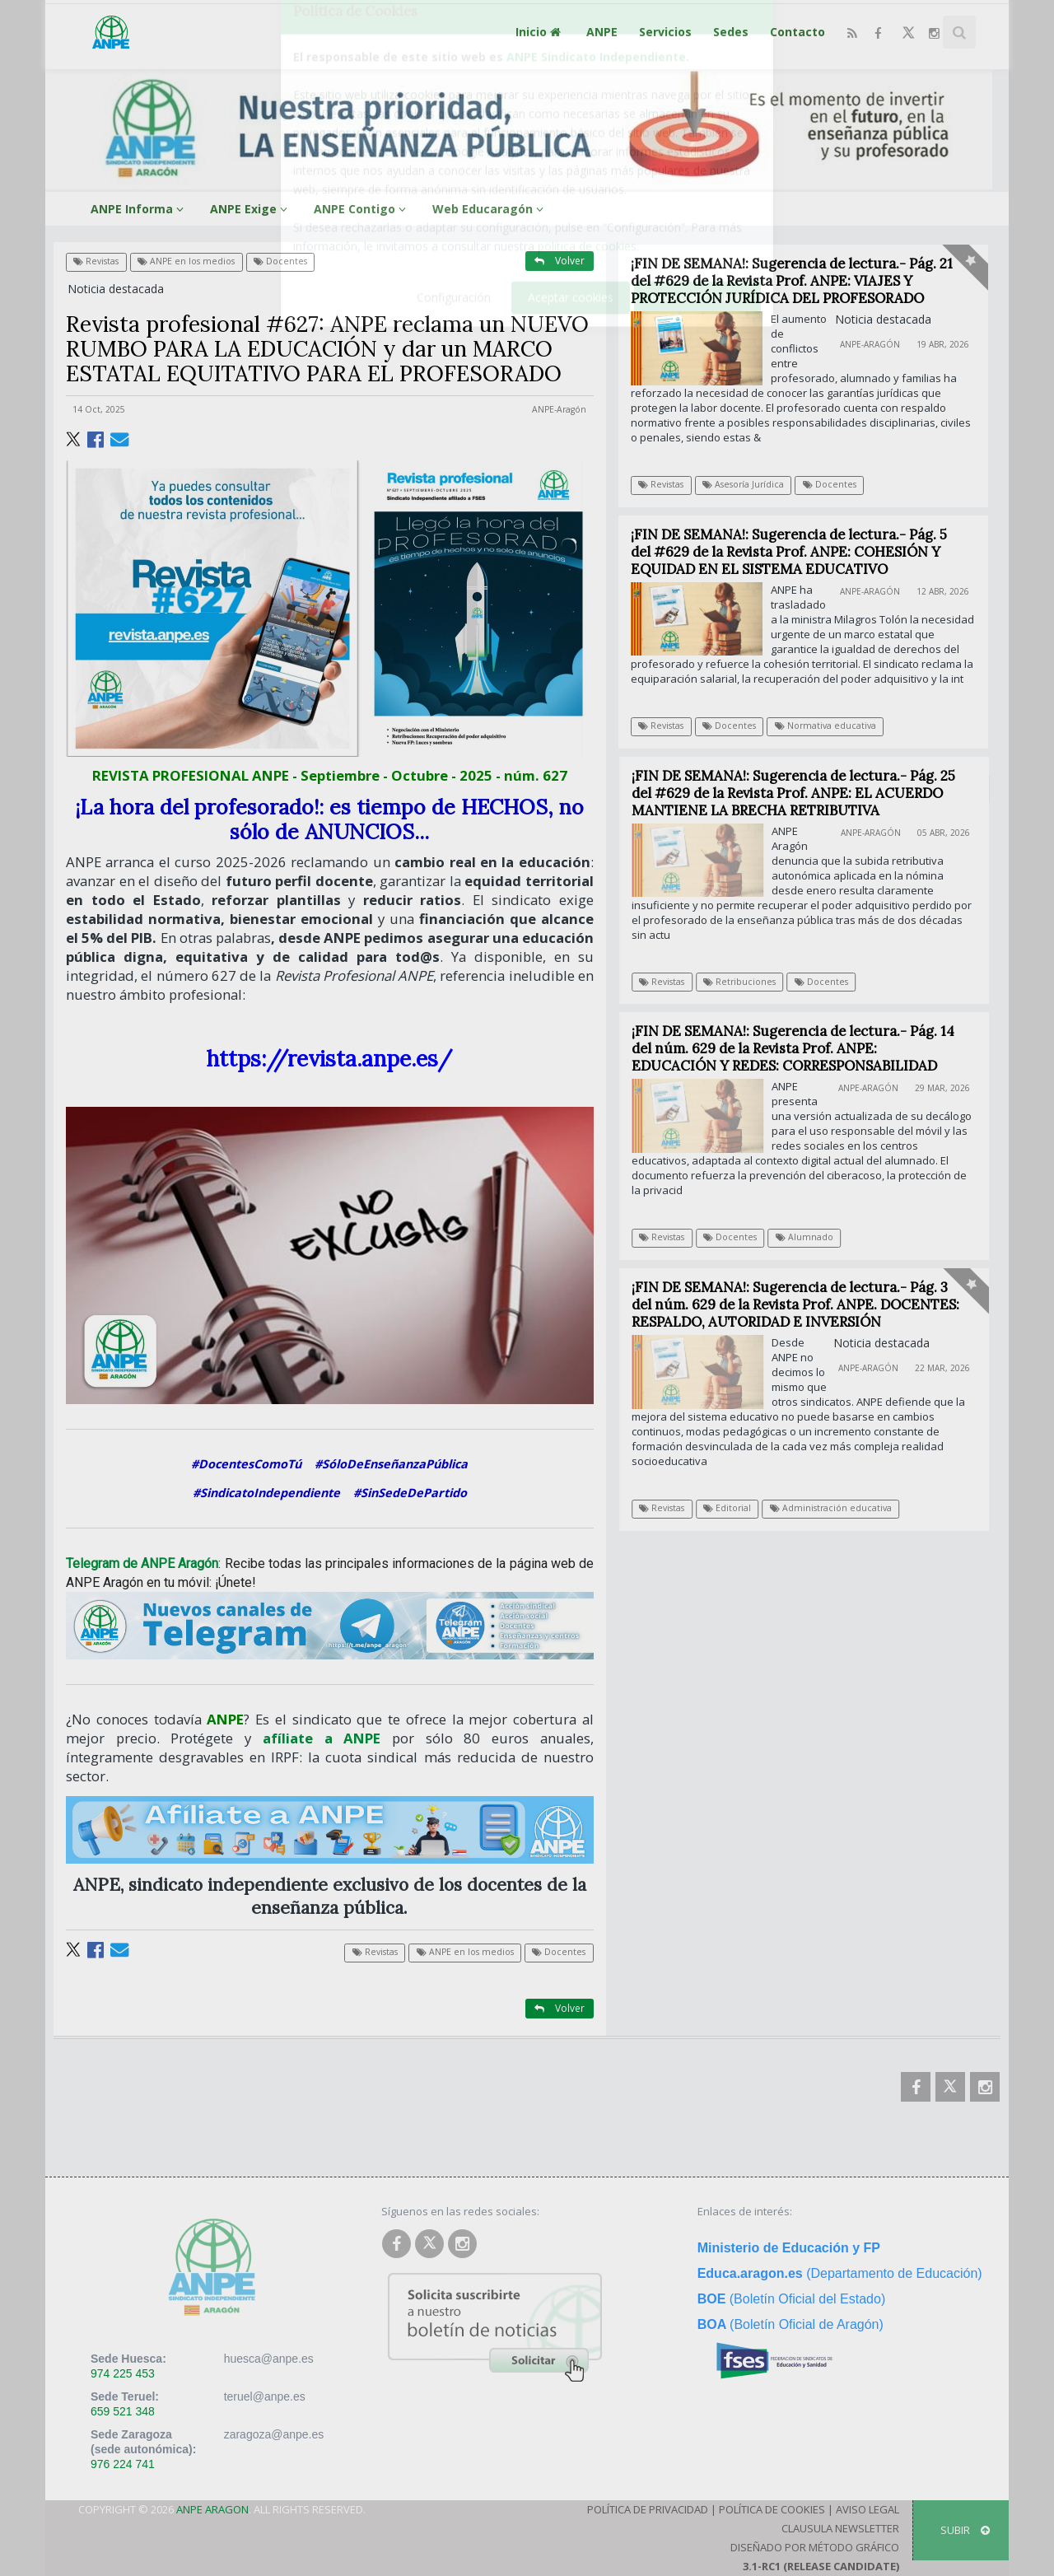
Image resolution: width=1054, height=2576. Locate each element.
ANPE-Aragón (559, 409)
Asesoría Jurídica (743, 484)
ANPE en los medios (186, 261)
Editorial (736, 1508)
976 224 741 (123, 2464)
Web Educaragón (490, 209)
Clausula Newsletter (840, 2528)
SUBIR (965, 2529)
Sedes (731, 32)
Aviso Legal (867, 2509)
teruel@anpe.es (264, 2396)
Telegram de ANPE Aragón (142, 1563)
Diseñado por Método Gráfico (814, 2547)
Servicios (665, 32)
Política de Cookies (772, 2509)
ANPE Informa (140, 209)
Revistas (96, 261)
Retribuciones (748, 981)
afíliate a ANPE (321, 1738)
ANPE (602, 32)
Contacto (797, 32)
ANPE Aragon (212, 2509)
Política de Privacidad (647, 2509)
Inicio (540, 32)
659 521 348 (123, 2411)
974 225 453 (123, 2373)
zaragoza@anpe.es (274, 2434)
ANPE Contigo (362, 209)
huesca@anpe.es (269, 2358)
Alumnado (813, 1237)
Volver (559, 261)
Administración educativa (840, 1508)
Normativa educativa (825, 725)
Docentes (280, 261)
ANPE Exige (251, 209)
